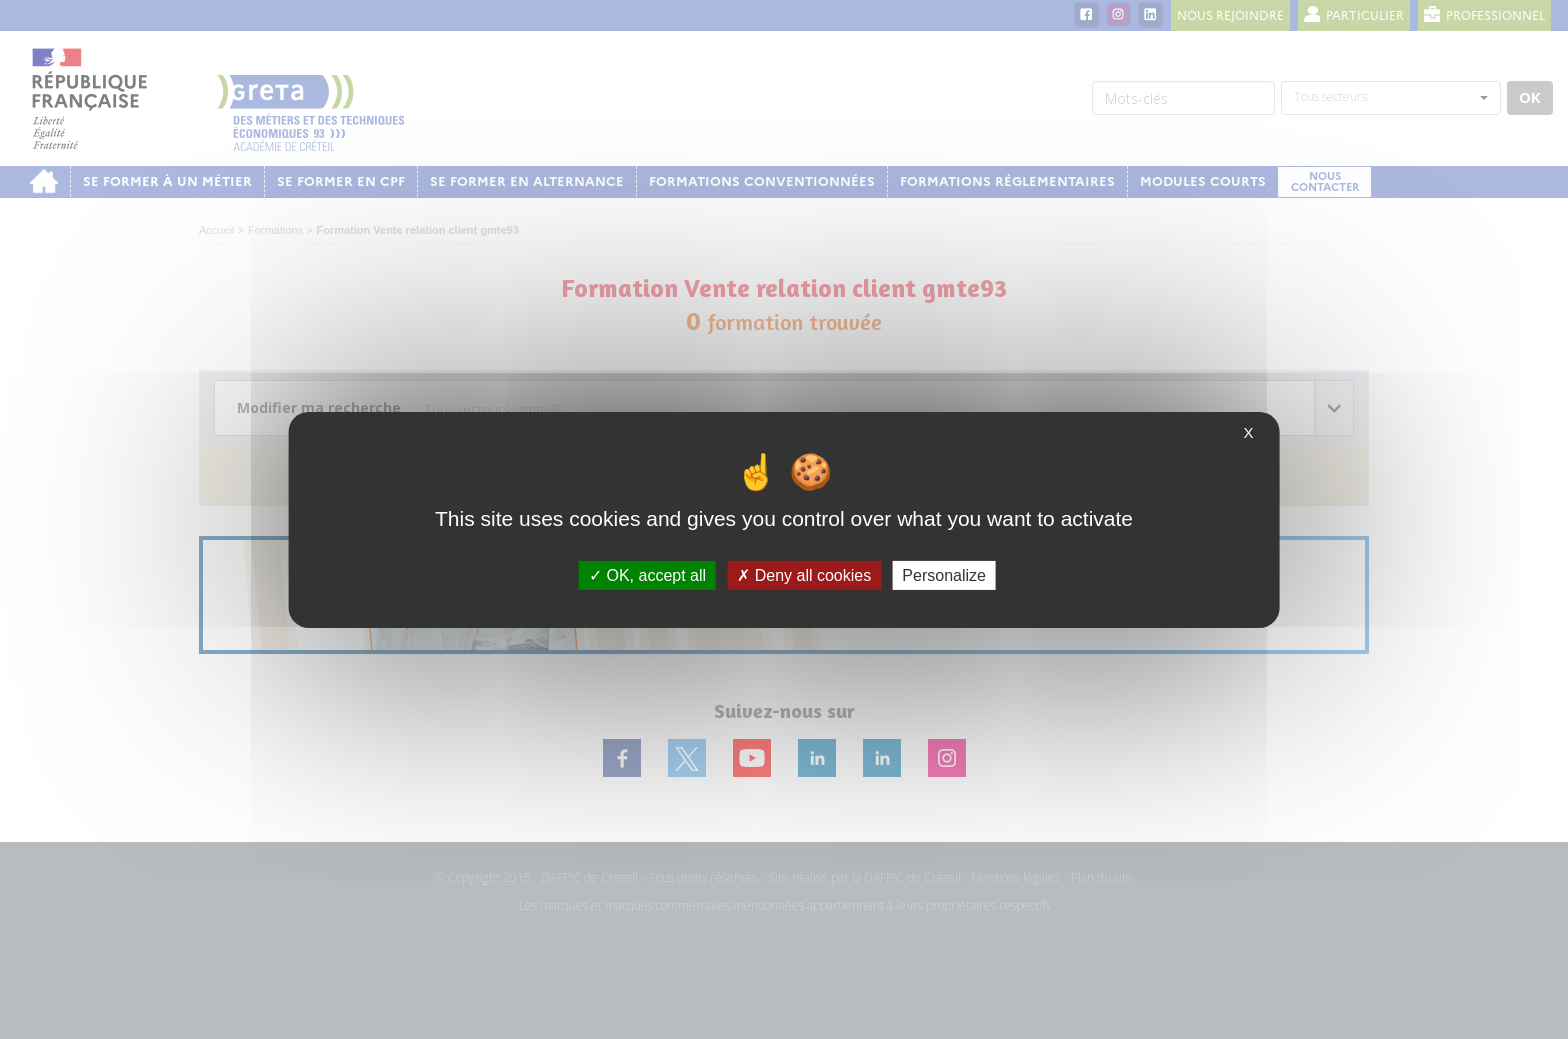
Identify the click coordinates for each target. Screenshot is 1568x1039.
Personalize (944, 574)
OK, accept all (647, 574)
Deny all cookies (804, 574)
